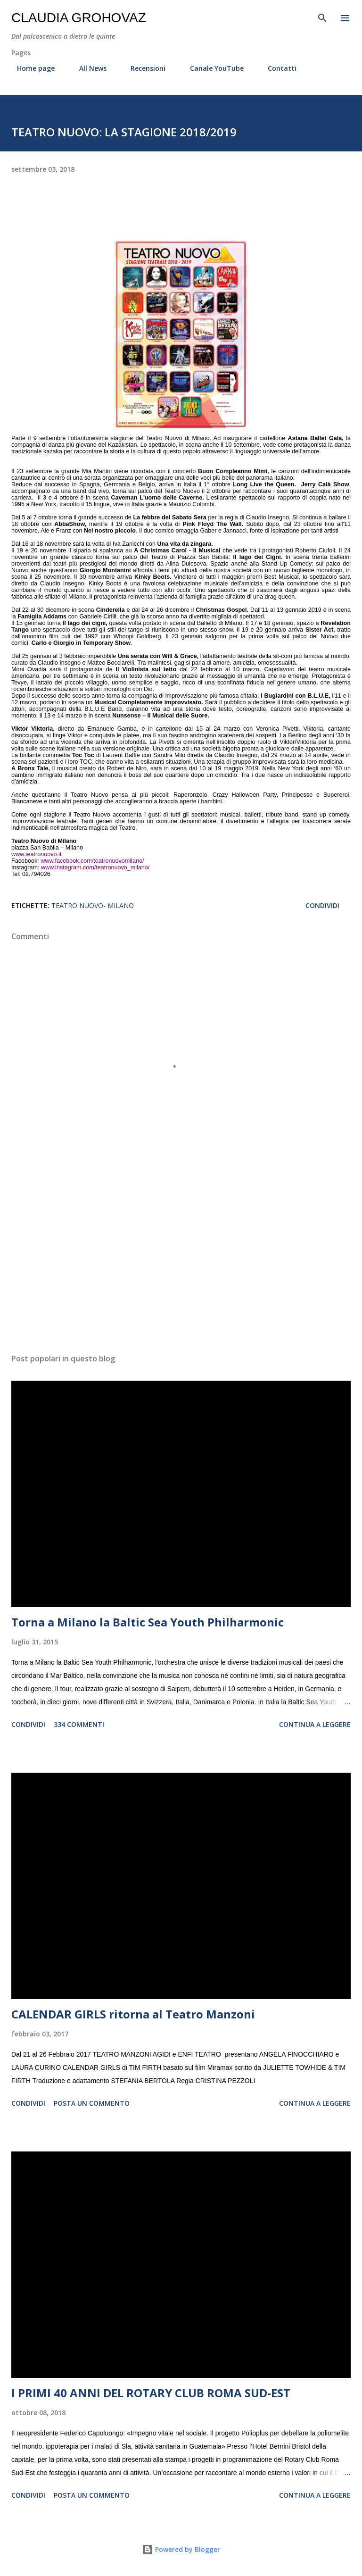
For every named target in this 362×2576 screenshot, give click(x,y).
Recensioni (142, 68)
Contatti (276, 68)
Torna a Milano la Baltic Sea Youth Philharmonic (147, 1622)
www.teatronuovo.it (36, 854)
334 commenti (79, 1724)
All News (87, 68)
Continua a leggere (315, 1724)
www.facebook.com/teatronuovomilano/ (92, 861)
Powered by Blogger (181, 2549)
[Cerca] (322, 17)
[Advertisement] (181, 1257)
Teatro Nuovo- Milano (92, 905)
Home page (30, 68)
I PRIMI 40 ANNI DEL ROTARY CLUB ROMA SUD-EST (150, 2393)
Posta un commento (92, 2103)
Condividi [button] (322, 905)
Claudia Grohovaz (78, 17)
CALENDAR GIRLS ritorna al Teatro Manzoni (133, 2014)
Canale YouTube (211, 68)
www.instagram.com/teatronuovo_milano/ (95, 867)
